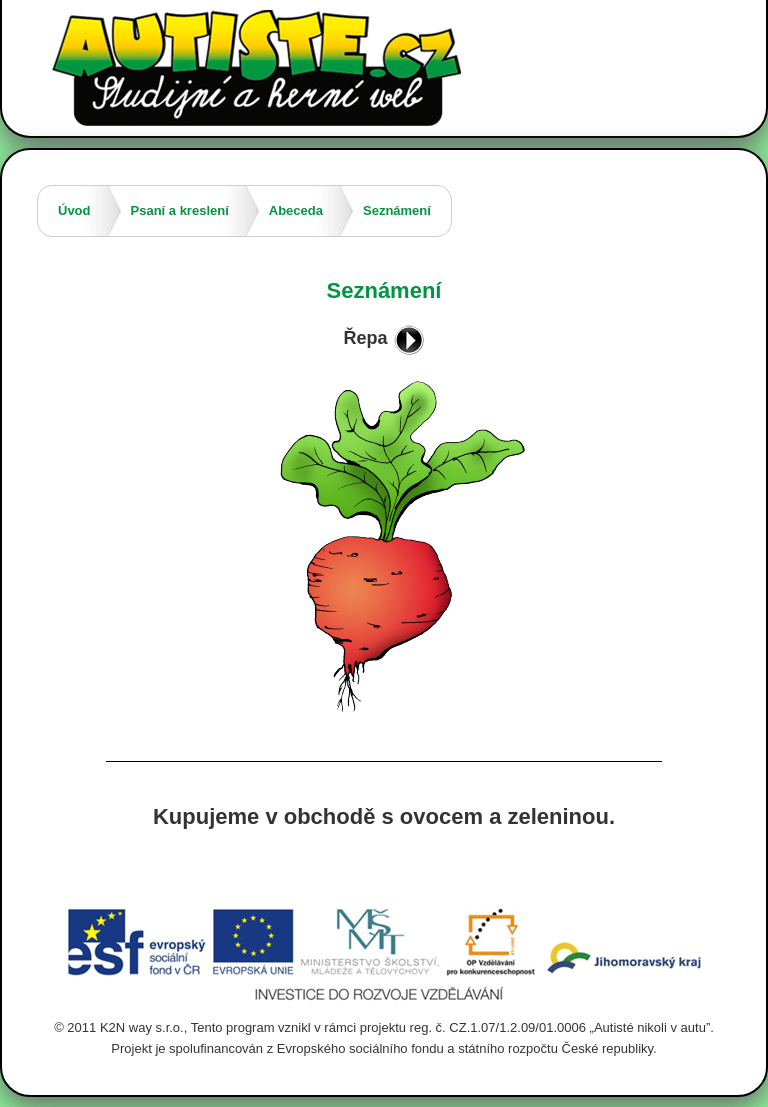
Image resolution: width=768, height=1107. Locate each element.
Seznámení (397, 210)
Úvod (74, 210)
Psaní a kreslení (180, 210)
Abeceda (296, 210)
